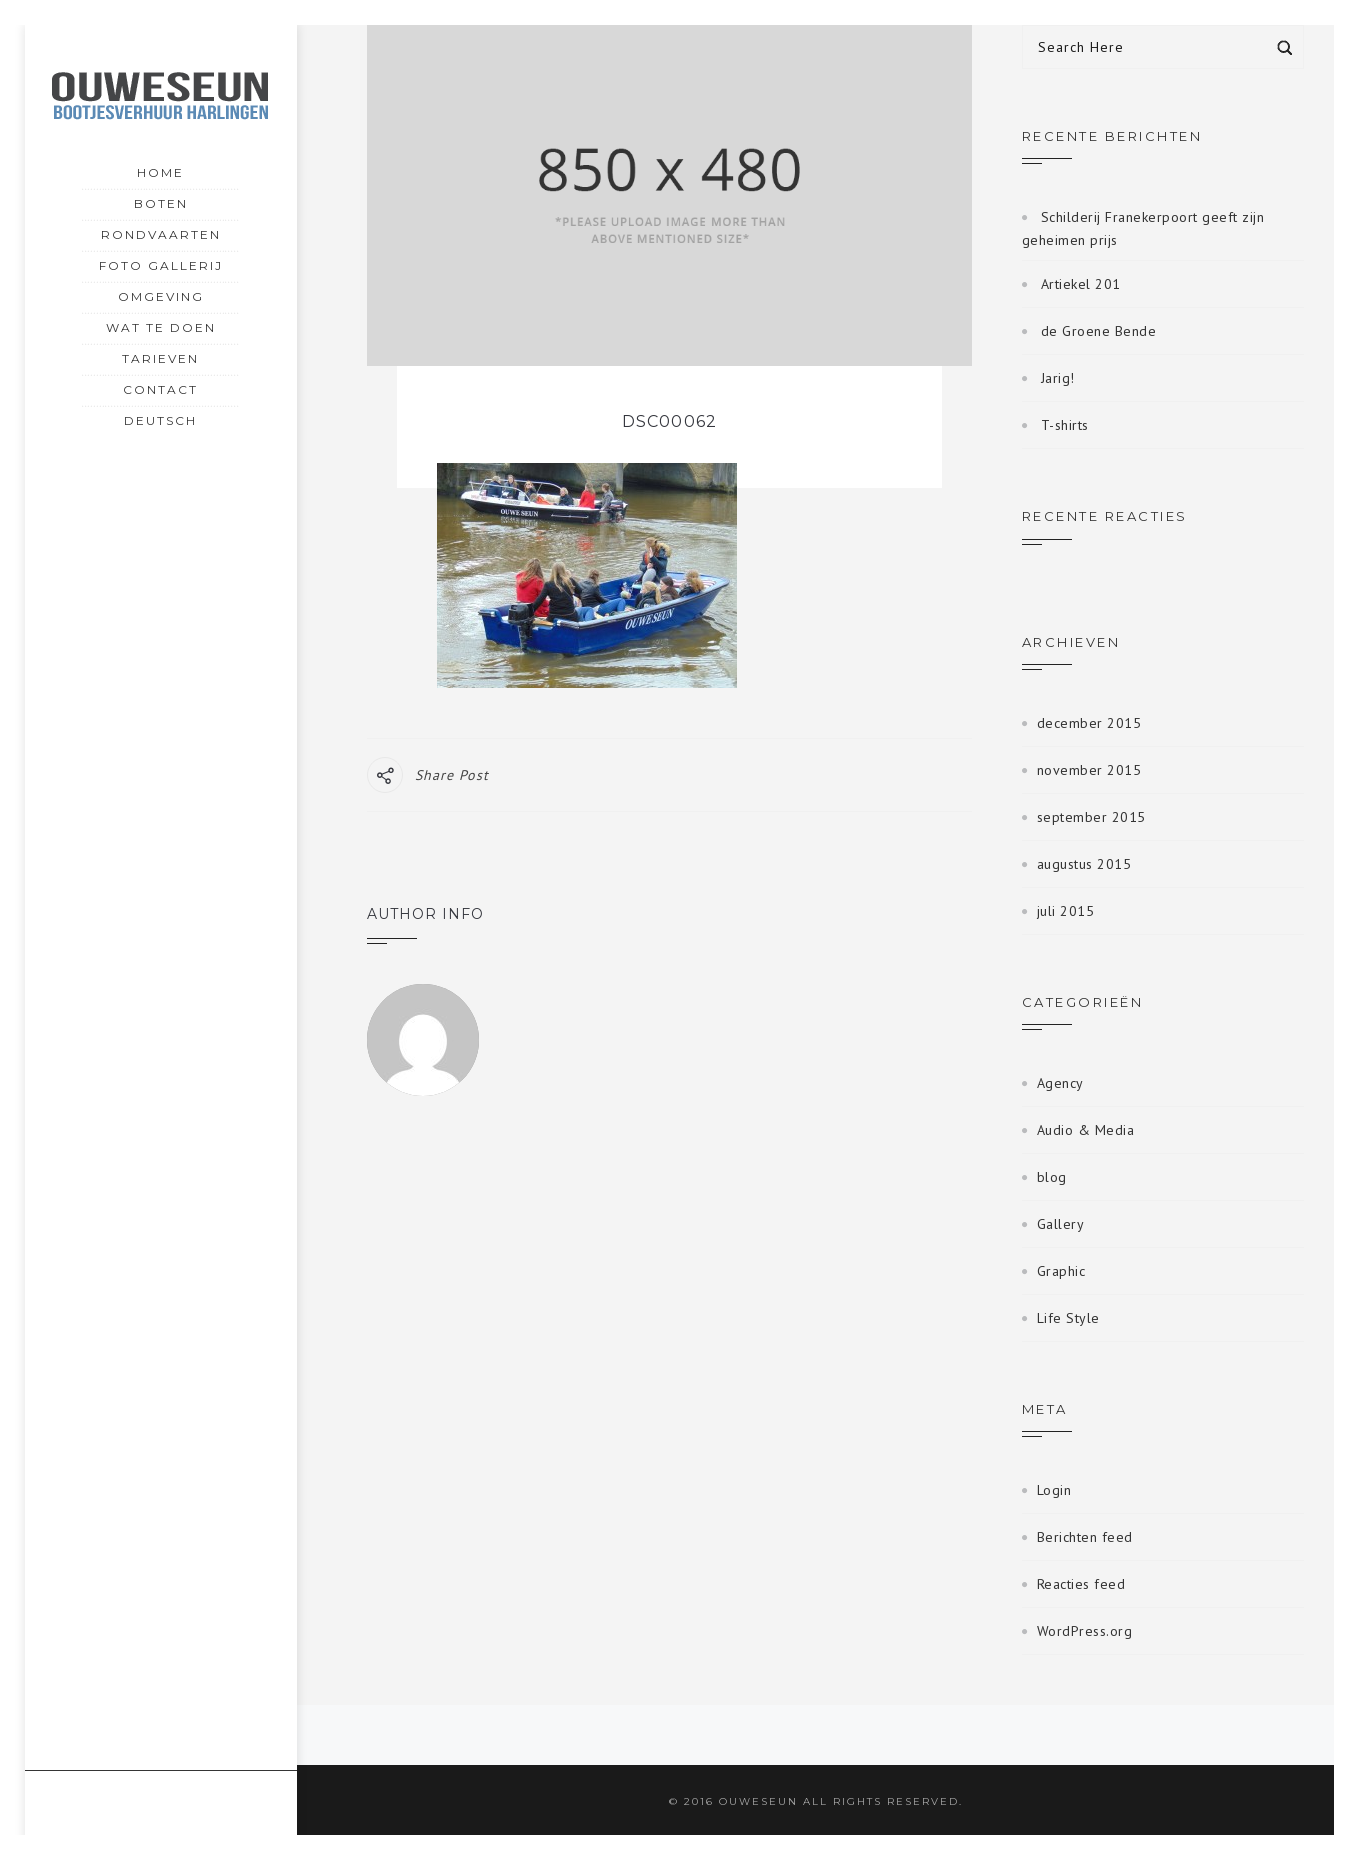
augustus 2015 (1084, 864)
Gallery (1061, 1224)
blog (1052, 1177)
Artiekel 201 (1081, 284)
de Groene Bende (1099, 331)
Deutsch (160, 418)
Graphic (1061, 1271)
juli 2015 (1066, 911)
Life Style (1068, 1318)
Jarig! (1058, 378)
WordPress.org (1085, 1631)
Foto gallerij (161, 265)
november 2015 (1089, 770)
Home (160, 172)
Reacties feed (1081, 1584)
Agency (1060, 1083)
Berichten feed (1085, 1537)
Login (1054, 1490)
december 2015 (1089, 723)
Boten (161, 203)
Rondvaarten (161, 234)
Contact (160, 389)
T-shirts (1065, 425)
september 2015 (1091, 817)
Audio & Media (1086, 1130)
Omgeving (161, 296)
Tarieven (160, 358)
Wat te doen (161, 327)
